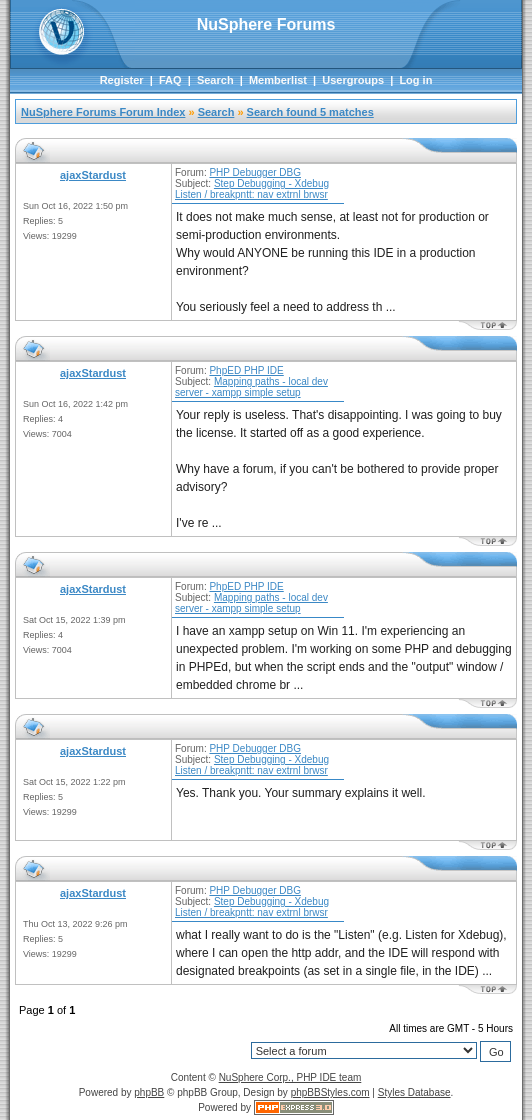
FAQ (170, 80)
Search (215, 80)
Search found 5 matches (310, 112)
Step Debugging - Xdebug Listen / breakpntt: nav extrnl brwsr (252, 189)
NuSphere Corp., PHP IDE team (290, 1077)
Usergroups (353, 80)
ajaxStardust (93, 175)
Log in (415, 80)
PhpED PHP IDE (246, 370)
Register (122, 80)
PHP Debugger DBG (255, 172)
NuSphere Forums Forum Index (103, 112)
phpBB (149, 1092)
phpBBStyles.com (330, 1092)
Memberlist (278, 80)
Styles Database (414, 1092)
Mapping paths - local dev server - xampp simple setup (251, 387)
